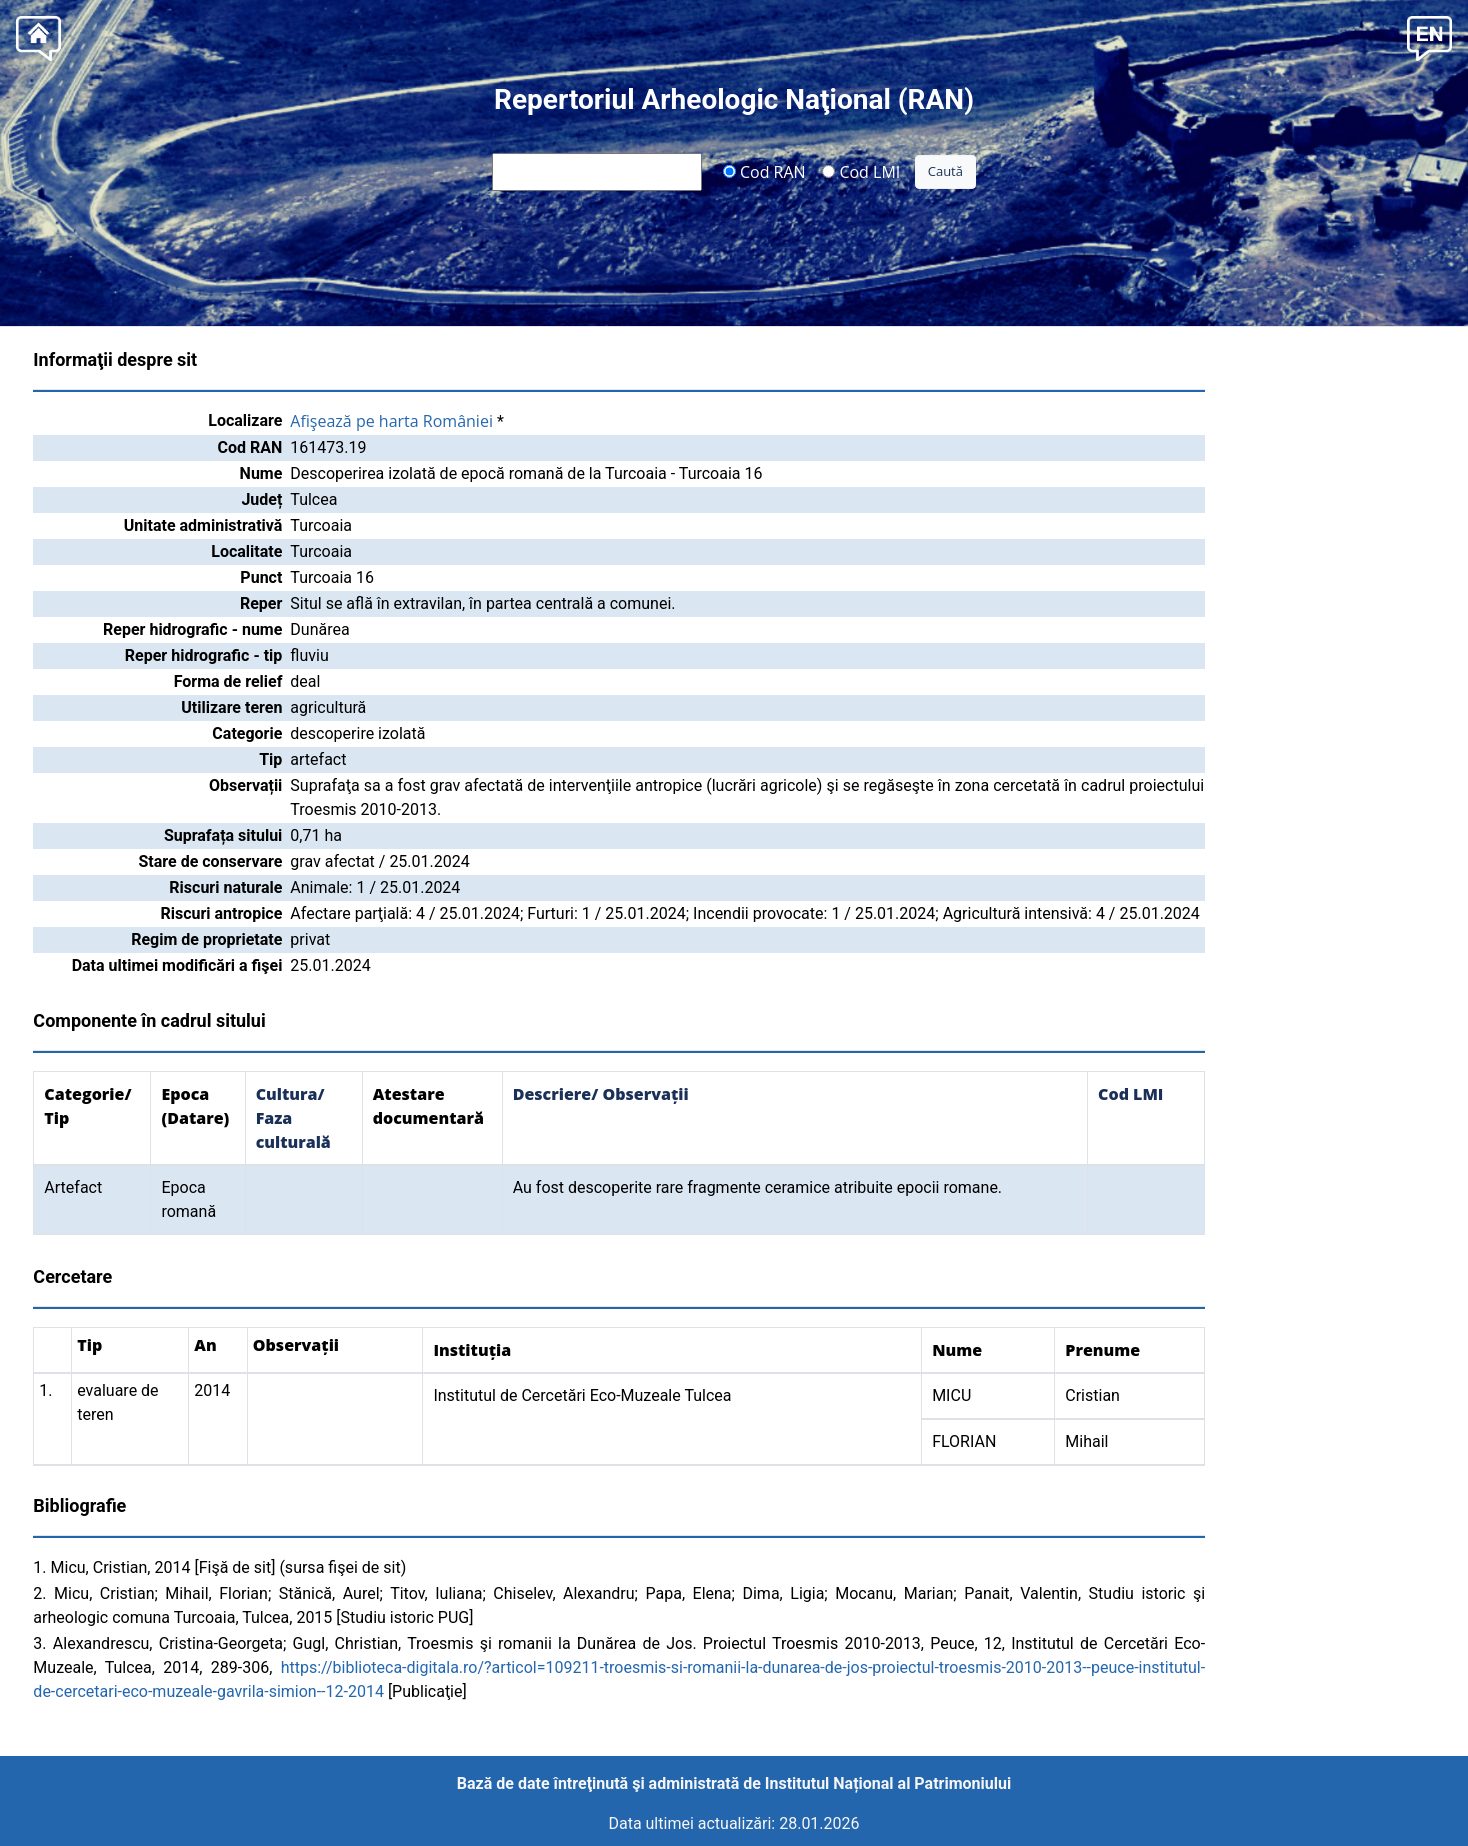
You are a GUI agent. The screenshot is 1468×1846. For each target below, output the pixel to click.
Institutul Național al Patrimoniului (888, 1783)
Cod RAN (764, 171)
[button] (1429, 36)
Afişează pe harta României (391, 421)
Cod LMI (861, 171)
